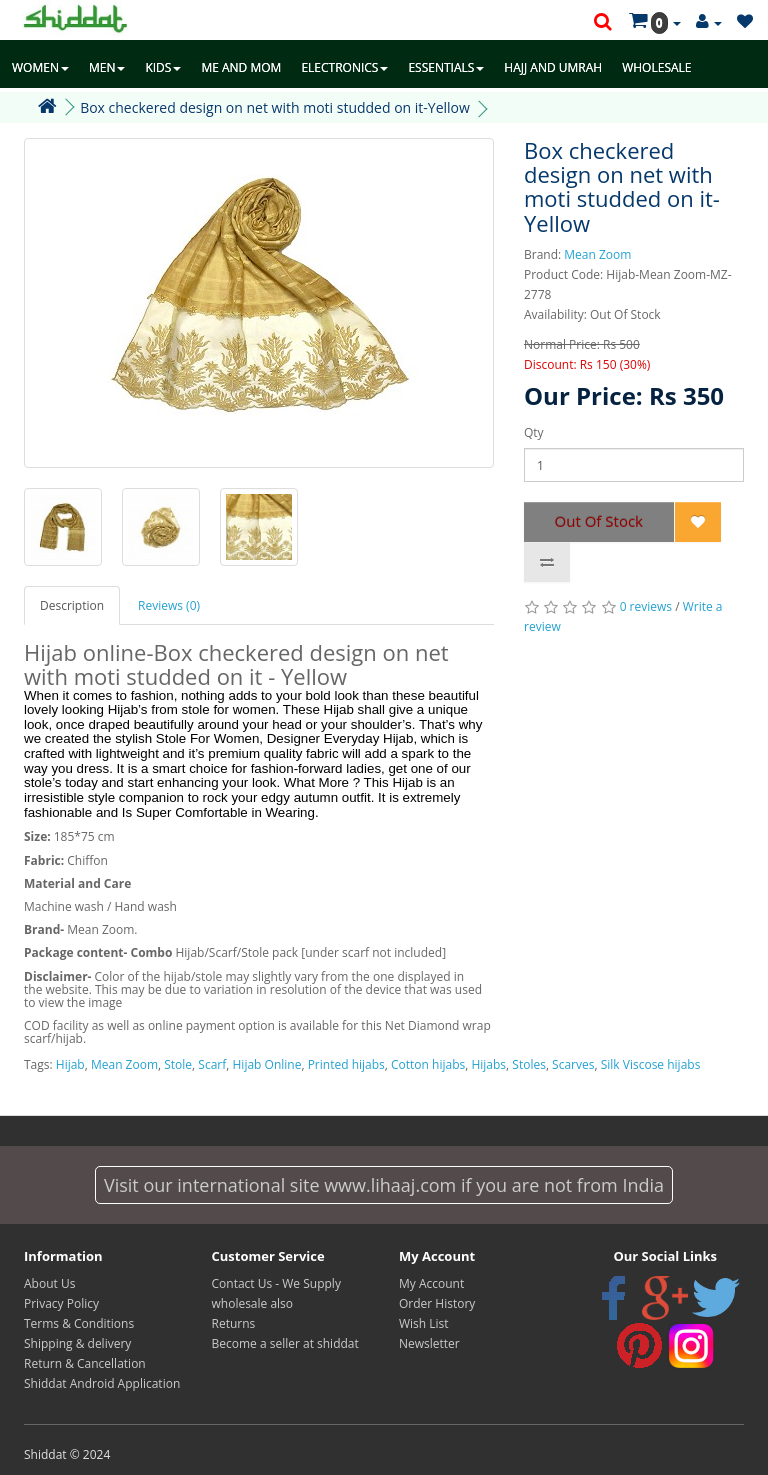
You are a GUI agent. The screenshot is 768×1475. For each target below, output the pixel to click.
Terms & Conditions (79, 1323)
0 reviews (646, 606)
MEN (107, 67)
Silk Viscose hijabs (651, 1064)
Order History (437, 1303)
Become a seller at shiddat (285, 1343)
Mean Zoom (597, 254)
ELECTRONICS (344, 67)
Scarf (212, 1064)
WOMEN (40, 67)
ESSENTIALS (446, 67)
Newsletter (429, 1343)
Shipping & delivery (77, 1343)
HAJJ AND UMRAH (553, 67)
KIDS (163, 67)
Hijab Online (267, 1064)
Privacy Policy (61, 1303)
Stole (178, 1064)
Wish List (424, 1323)
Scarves (573, 1064)
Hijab (70, 1064)
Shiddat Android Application (102, 1383)
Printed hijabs (346, 1064)
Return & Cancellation (85, 1363)
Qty (534, 432)
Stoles (529, 1064)
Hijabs (488, 1064)
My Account (431, 1283)
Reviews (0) (169, 605)
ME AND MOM (241, 67)
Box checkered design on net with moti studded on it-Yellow (275, 107)
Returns (234, 1323)
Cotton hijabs (428, 1064)
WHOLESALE (656, 67)
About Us (49, 1283)
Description (72, 605)
